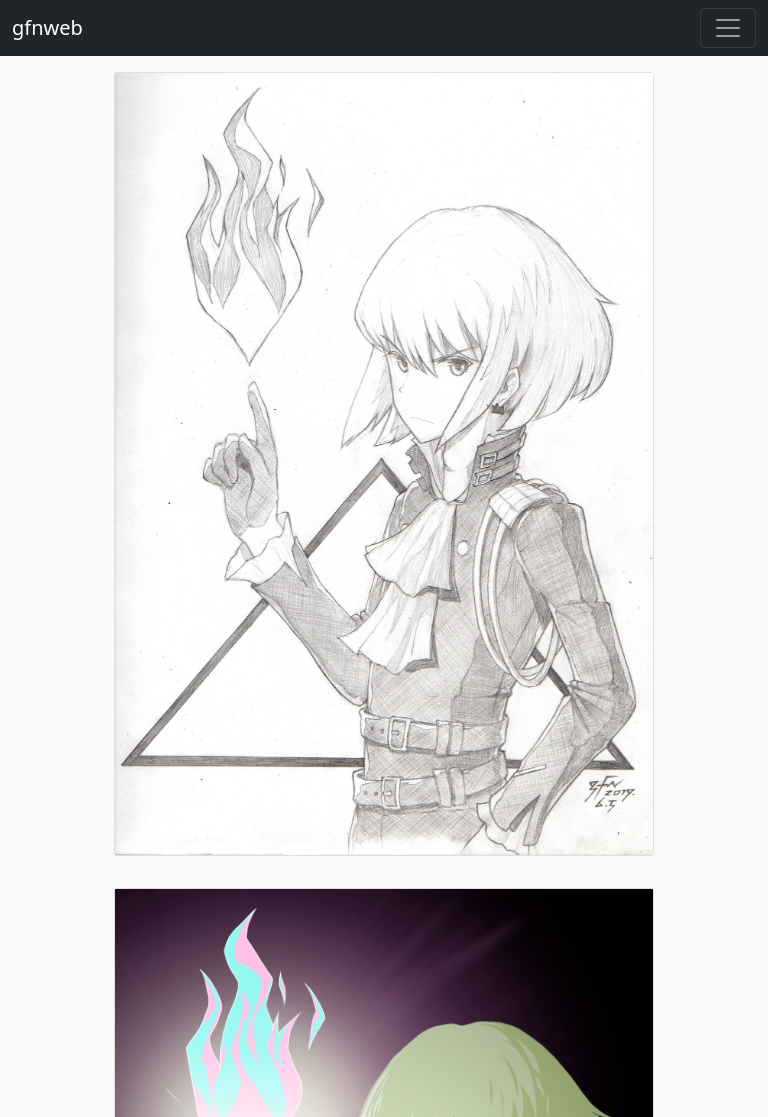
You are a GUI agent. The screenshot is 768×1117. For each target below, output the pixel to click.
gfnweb (47, 27)
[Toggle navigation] (728, 28)
